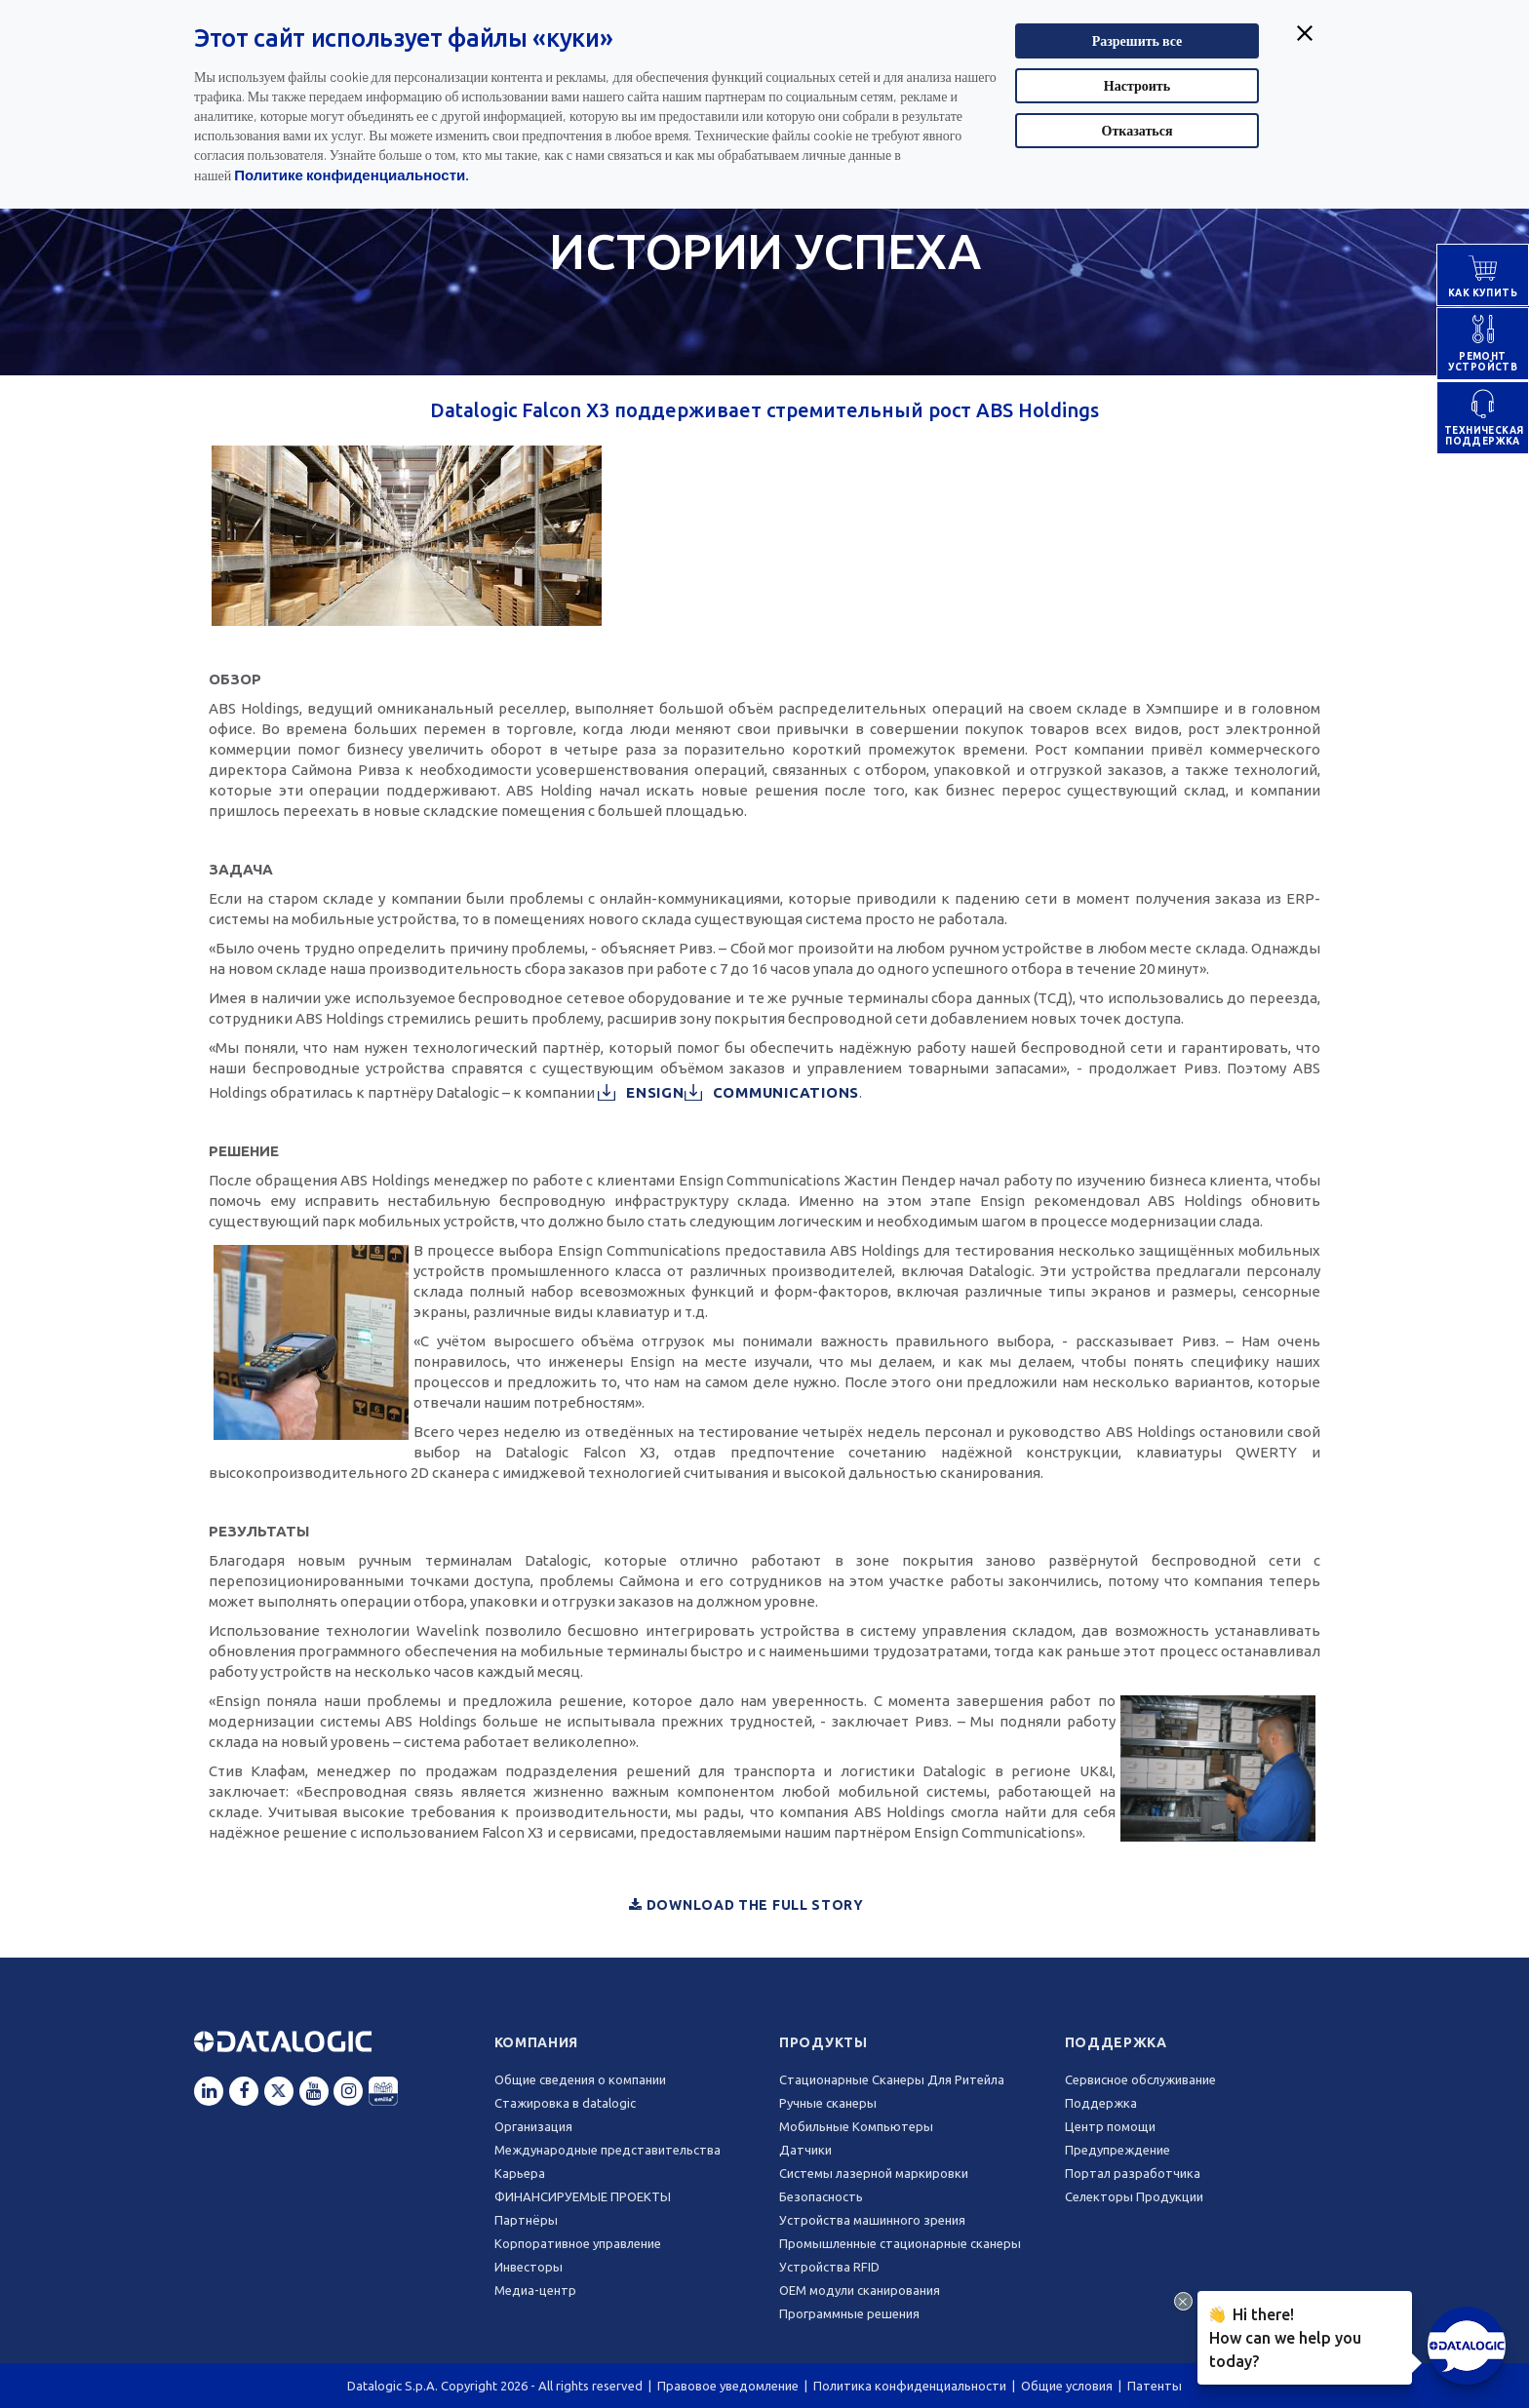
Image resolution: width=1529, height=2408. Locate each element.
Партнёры (526, 2220)
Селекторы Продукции (1134, 2196)
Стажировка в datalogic (565, 2103)
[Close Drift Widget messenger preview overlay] (1183, 2301)
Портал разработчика (1132, 2173)
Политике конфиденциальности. (351, 174)
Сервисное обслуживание (1140, 2079)
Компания (536, 2042)
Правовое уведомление (728, 2385)
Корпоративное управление (577, 2243)
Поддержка (1116, 2042)
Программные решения (849, 2313)
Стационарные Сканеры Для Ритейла (891, 2079)
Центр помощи (1110, 2126)
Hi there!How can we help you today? (1285, 2336)
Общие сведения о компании (580, 2079)
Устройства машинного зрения (872, 2220)
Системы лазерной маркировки (873, 2173)
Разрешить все (1137, 40)
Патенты (1154, 2385)
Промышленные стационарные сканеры (900, 2243)
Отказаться (1137, 130)
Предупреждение (1117, 2149)
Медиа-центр (535, 2290)
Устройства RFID (829, 2266)
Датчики (805, 2149)
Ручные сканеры (828, 2103)
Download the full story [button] (746, 1905)
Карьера (519, 2173)
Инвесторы (528, 2266)
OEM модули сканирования (859, 2290)
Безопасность (821, 2196)
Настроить (1137, 85)
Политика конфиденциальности (909, 2385)
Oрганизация (533, 2126)
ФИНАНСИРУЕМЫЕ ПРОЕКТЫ (582, 2196)
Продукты (823, 2042)
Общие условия (1067, 2385)
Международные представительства (607, 2149)
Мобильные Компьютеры (856, 2126)
